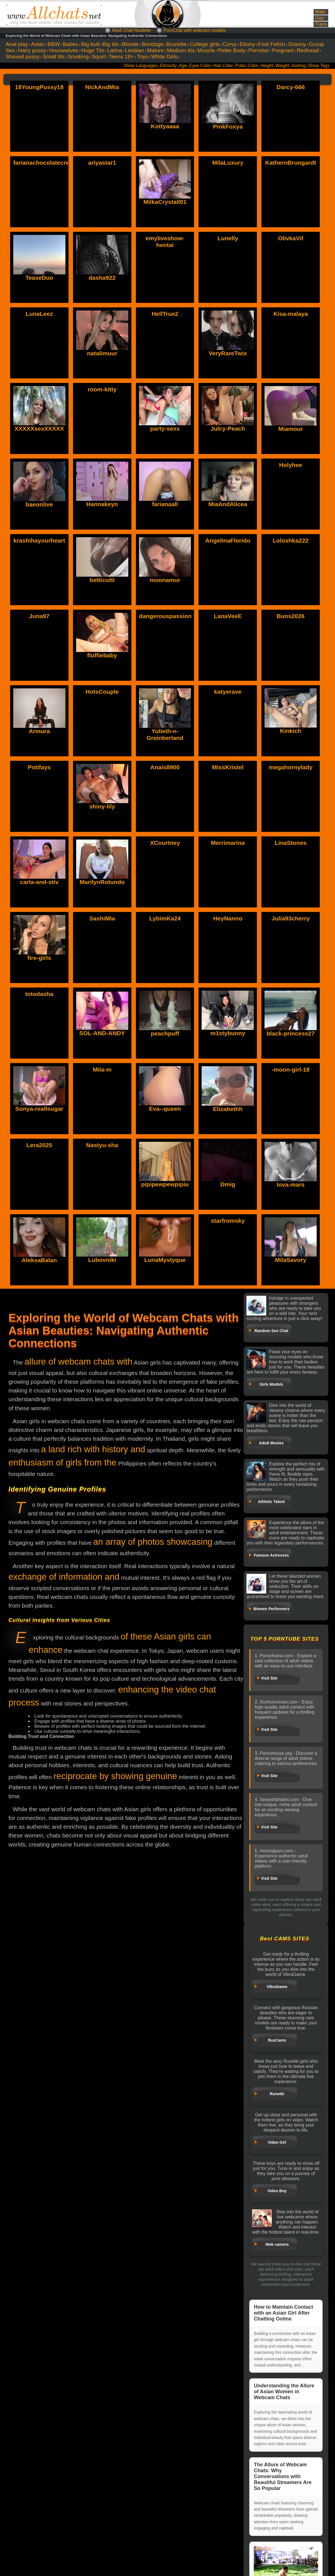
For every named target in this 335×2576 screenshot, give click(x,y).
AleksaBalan (39, 1220)
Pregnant (283, 50)
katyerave (227, 691)
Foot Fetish (271, 44)
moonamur (165, 580)
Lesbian (134, 50)
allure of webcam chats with (79, 1362)
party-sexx (165, 428)
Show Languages (141, 65)
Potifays (39, 767)
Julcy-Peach (228, 428)
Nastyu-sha (102, 1145)
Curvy (229, 44)
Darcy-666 (290, 87)
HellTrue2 (165, 313)
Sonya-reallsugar (39, 1069)
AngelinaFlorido (227, 540)
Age (183, 65)
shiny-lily (102, 767)
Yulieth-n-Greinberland (165, 695)
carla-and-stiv (39, 842)
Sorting (298, 65)
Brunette (176, 44)
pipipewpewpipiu (165, 1145)
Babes (70, 44)
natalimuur (102, 353)
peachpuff (165, 994)
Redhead (308, 50)
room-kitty (102, 389)
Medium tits (181, 50)
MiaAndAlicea (227, 504)
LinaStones (291, 842)
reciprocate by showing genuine (115, 1776)
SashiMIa (102, 918)
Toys (142, 57)
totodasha (39, 994)
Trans (321, 24)
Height (267, 65)
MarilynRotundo (102, 842)
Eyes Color (200, 65)
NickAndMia (102, 87)
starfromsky (228, 1220)
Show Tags (318, 65)
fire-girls (39, 918)
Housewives (63, 50)
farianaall (165, 504)
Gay (319, 18)
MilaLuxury (227, 162)
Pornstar (258, 50)
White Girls (164, 57)
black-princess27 (290, 994)
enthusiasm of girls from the (62, 1462)
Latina (114, 50)
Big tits (111, 44)
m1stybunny (227, 994)
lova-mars (291, 1145)
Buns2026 (291, 616)
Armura (39, 691)
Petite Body (231, 50)
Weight (282, 65)
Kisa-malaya (290, 313)
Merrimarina (228, 842)
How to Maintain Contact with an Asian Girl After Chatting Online (283, 2313)
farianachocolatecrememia (50, 162)
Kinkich (290, 691)
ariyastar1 (102, 162)
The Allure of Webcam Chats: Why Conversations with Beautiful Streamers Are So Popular (282, 2476)
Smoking (78, 57)
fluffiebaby (102, 655)
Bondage (152, 44)
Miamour (290, 429)
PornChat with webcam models (195, 30)
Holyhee (290, 465)
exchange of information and (64, 1577)
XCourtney (165, 842)
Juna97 (39, 616)
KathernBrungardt (290, 162)
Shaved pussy (23, 57)
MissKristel (228, 767)
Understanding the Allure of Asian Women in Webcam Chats (284, 2391)
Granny (297, 44)
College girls (205, 44)
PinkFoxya (228, 126)
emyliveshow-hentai (165, 241)
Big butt (90, 44)
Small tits (54, 57)
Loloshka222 (290, 540)
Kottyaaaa (165, 126)
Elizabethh (228, 1069)
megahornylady (290, 767)
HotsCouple (102, 691)
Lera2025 (39, 1145)
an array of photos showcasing (153, 1542)
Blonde (130, 44)
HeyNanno (228, 918)
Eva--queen (165, 1069)
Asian (38, 44)
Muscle (206, 50)
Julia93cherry (291, 918)
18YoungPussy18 (39, 87)
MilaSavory (290, 1220)
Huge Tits (92, 50)
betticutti (102, 580)
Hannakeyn (102, 504)
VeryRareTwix (228, 353)
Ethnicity (168, 65)
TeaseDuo (39, 277)
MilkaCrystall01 (165, 202)
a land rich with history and (93, 1449)
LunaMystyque (165, 1220)
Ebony (247, 44)
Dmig (228, 1145)
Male (320, 11)
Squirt (99, 57)
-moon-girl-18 (291, 1069)
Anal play (17, 44)
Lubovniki (102, 1220)
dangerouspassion (165, 616)
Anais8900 (165, 767)
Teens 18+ (121, 57)
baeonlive (39, 504)
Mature (155, 50)
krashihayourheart (39, 540)
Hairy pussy (32, 50)
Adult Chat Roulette (131, 30)
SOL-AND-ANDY (102, 994)
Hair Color (223, 65)
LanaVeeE (228, 616)
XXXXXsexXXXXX (39, 428)
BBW (53, 44)
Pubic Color (246, 65)
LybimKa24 (164, 918)
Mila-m (102, 1069)
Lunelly (227, 238)
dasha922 (102, 277)
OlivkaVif (290, 238)
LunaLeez (39, 313)
